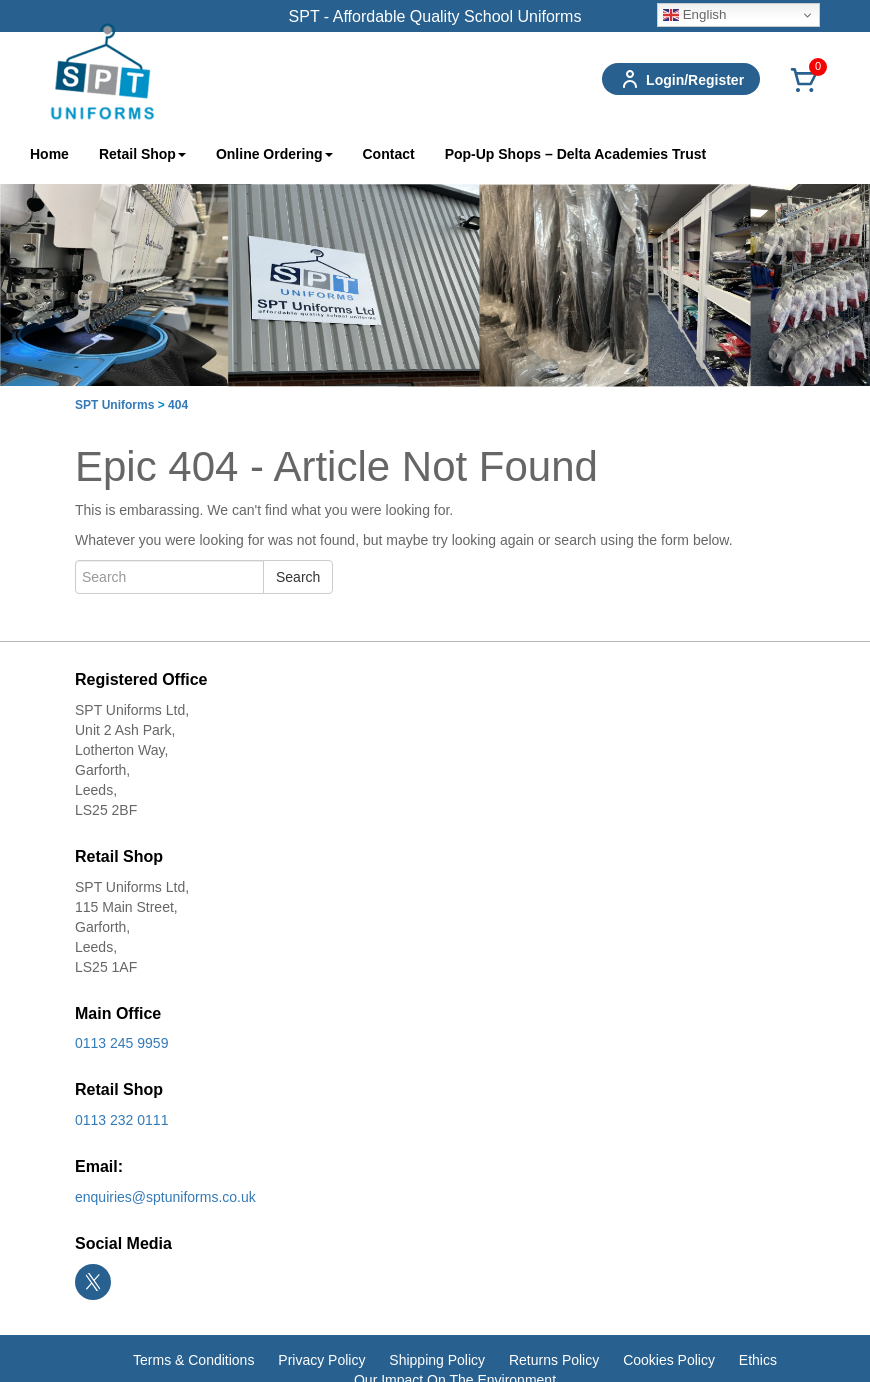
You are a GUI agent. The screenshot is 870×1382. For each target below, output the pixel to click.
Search (298, 577)
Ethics (758, 1360)
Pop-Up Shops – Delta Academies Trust (576, 154)
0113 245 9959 (121, 1043)
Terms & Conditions (193, 1360)
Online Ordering (274, 154)
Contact (389, 154)
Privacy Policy (321, 1360)
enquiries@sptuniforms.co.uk (165, 1197)
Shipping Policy (437, 1360)
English (694, 15)
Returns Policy (554, 1360)
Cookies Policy (669, 1360)
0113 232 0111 (121, 1120)
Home (49, 154)
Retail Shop (142, 154)
